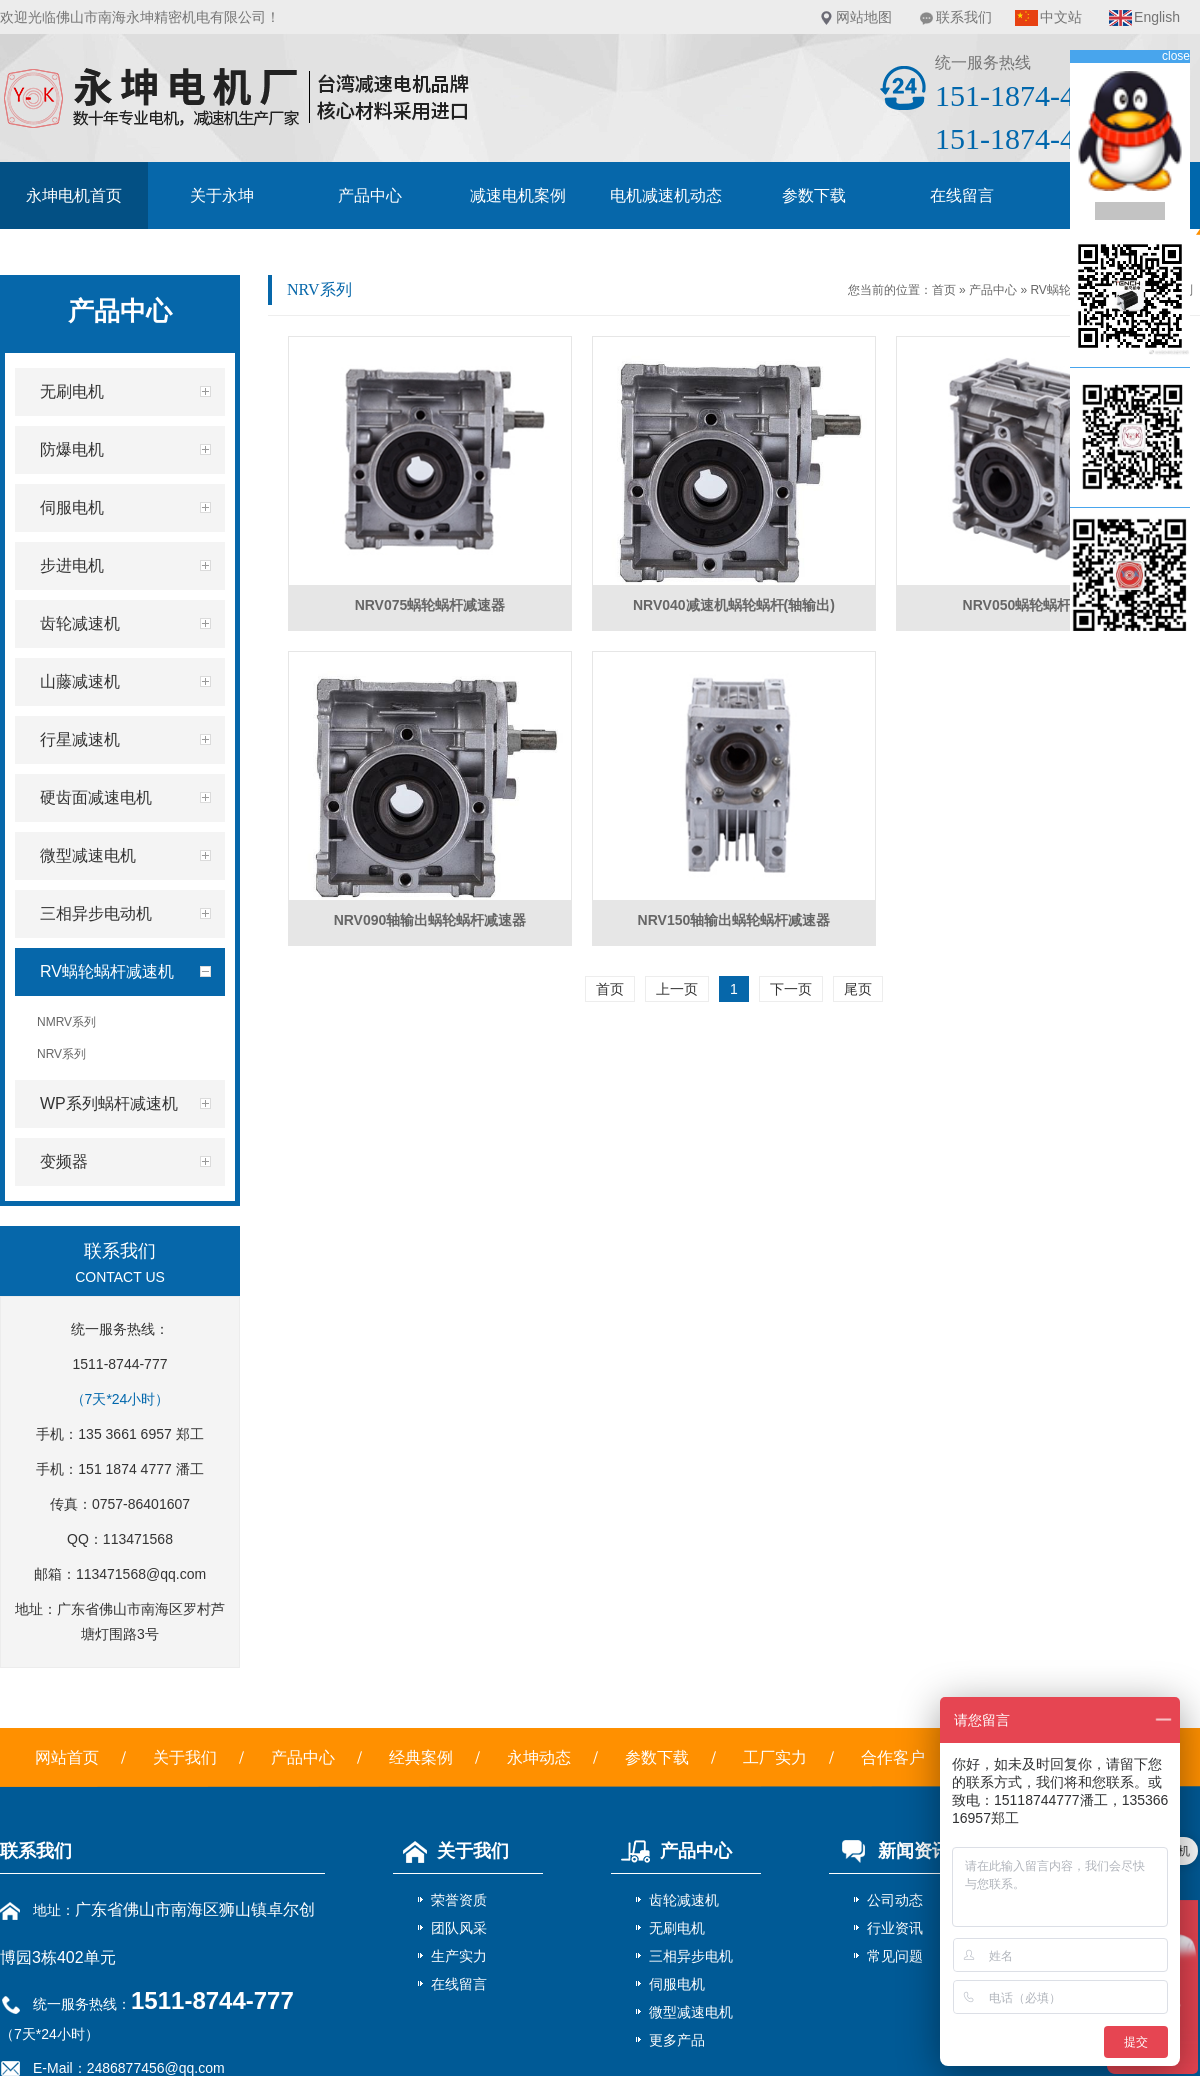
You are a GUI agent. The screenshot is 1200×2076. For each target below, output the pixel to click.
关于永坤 (222, 195)
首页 (944, 290)
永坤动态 (539, 1757)
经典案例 (421, 1757)
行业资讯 (895, 1928)
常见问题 (895, 1956)
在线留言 (962, 195)
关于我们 (185, 1757)
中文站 (1061, 17)
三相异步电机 (691, 1956)
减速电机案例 (518, 195)
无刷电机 (677, 1928)
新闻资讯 (889, 1851)
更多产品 (677, 2040)
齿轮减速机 (684, 1900)
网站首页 (67, 1757)
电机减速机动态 (666, 195)
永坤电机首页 (74, 195)
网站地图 (864, 17)
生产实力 (459, 1956)
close (1176, 56)
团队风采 (459, 1928)
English (1157, 17)
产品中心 (370, 195)
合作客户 (893, 1757)
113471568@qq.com (141, 1574)
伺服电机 (677, 1984)
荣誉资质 (459, 1900)
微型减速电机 (691, 2012)
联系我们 (964, 17)
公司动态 (895, 1900)
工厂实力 (775, 1757)
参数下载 (814, 195)
